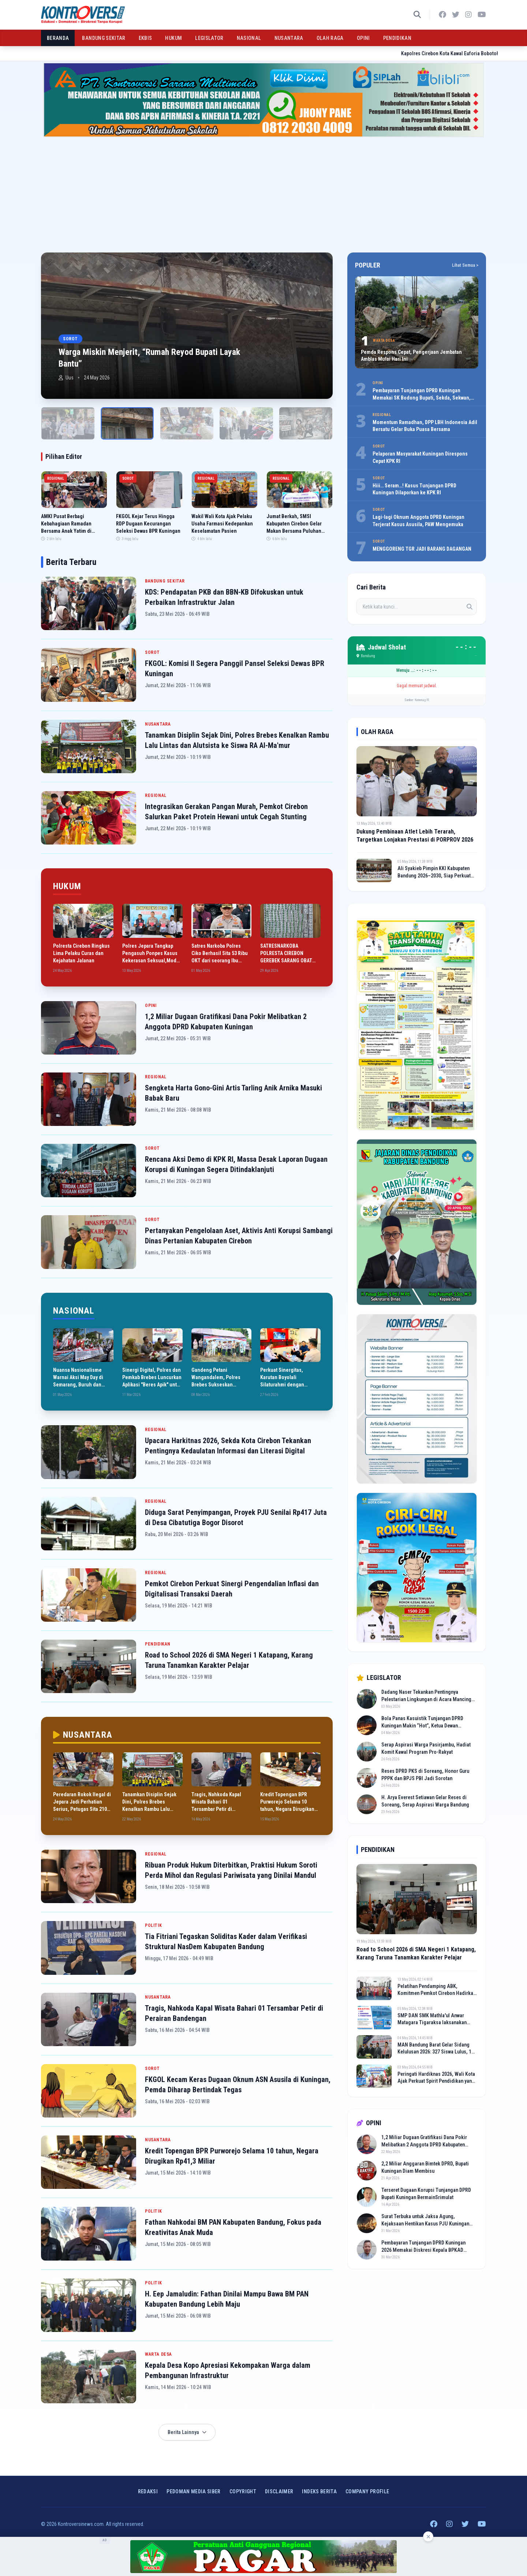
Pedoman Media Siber (194, 2491)
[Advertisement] (263, 192)
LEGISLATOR (209, 38)
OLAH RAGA (330, 38)
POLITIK (153, 1925)
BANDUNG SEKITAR (103, 38)
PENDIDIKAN (397, 38)
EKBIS (145, 38)
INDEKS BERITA (319, 2491)
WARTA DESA (158, 2354)
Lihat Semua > (465, 265)
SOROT (152, 652)
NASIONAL (249, 38)
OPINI (363, 38)
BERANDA (58, 38)
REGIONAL (156, 795)
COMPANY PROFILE (367, 2491)
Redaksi (148, 2491)
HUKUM (173, 38)
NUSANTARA (288, 38)
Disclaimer (279, 2491)
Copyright (242, 2491)
